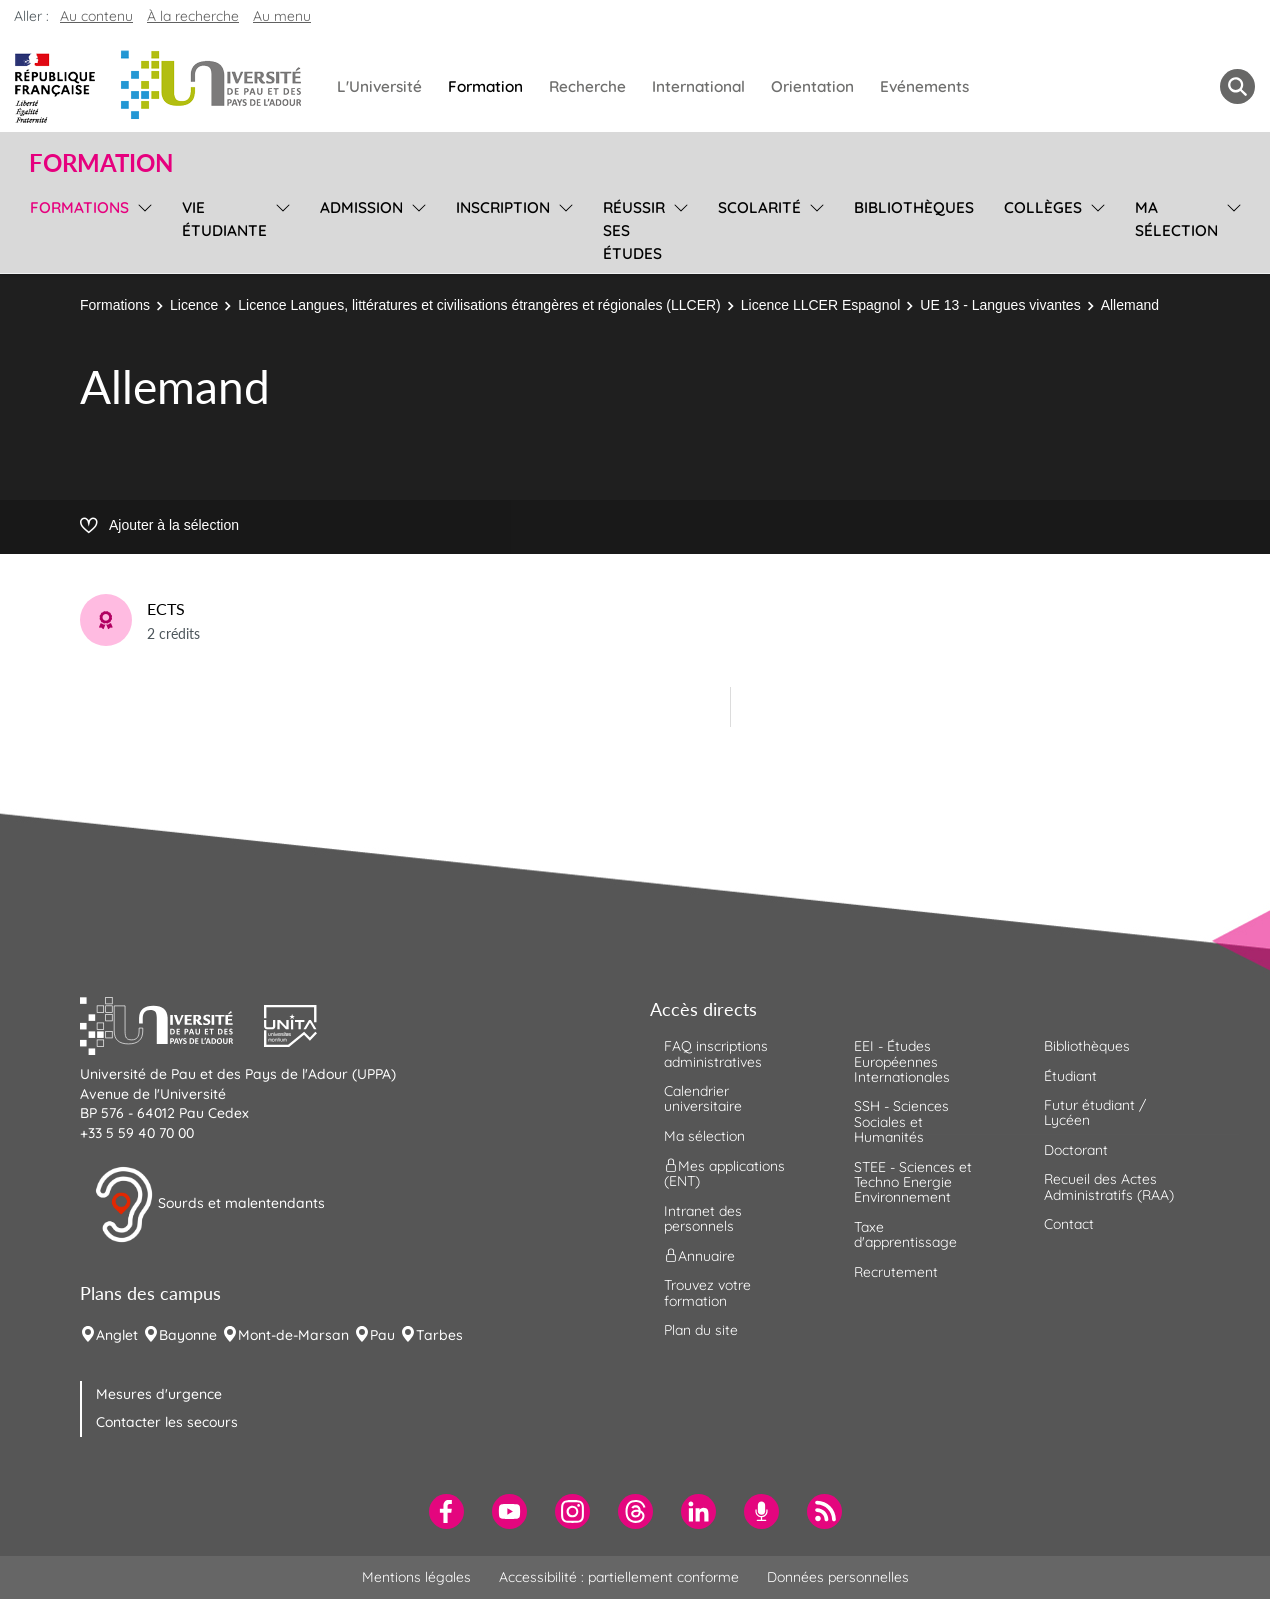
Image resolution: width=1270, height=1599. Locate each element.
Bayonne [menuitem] (188, 1335)
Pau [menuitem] (382, 1335)
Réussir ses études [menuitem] (634, 230)
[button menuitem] (1237, 86)
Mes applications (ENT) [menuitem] (724, 1173)
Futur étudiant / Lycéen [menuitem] (1095, 1112)
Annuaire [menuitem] (699, 1256)
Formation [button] (101, 163)
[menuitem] (446, 1511)
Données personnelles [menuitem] (838, 1577)
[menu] (141, 228)
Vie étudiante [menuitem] (224, 219)
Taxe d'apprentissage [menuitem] (905, 1234)
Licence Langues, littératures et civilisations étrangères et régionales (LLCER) (479, 305)
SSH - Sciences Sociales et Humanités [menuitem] (901, 1121)
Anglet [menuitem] (117, 1335)
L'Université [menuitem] (379, 86)
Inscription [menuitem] (503, 207)
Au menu (282, 16)
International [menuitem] (698, 86)
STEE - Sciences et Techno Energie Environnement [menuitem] (913, 1182)
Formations (115, 305)
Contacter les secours (167, 1422)
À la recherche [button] (193, 16)
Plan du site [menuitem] (701, 1330)
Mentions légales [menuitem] (416, 1577)
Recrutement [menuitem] (896, 1272)
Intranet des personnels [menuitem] (703, 1218)
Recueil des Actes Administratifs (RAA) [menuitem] (1109, 1186)
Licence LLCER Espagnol (821, 305)
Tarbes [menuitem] (439, 1335)
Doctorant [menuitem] (1076, 1150)
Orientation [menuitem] (812, 86)
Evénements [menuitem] (924, 86)
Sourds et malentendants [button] (209, 1205)
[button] (172, 1024)
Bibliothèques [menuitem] (914, 207)
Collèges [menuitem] (1043, 207)
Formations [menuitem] (79, 207)
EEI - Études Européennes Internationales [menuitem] (902, 1061)
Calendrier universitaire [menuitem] (703, 1098)
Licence (194, 305)
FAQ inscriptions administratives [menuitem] (716, 1053)
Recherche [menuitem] (587, 86)
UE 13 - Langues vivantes (1000, 305)
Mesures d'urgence (159, 1394)
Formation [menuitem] (485, 86)
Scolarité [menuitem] (759, 207)
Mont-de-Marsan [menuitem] (293, 1335)
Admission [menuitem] (361, 207)
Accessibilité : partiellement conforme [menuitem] (619, 1577)
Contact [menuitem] (1069, 1224)
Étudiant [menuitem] (1070, 1076)
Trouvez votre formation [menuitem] (707, 1292)
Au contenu (96, 16)
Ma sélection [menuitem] (1176, 219)
